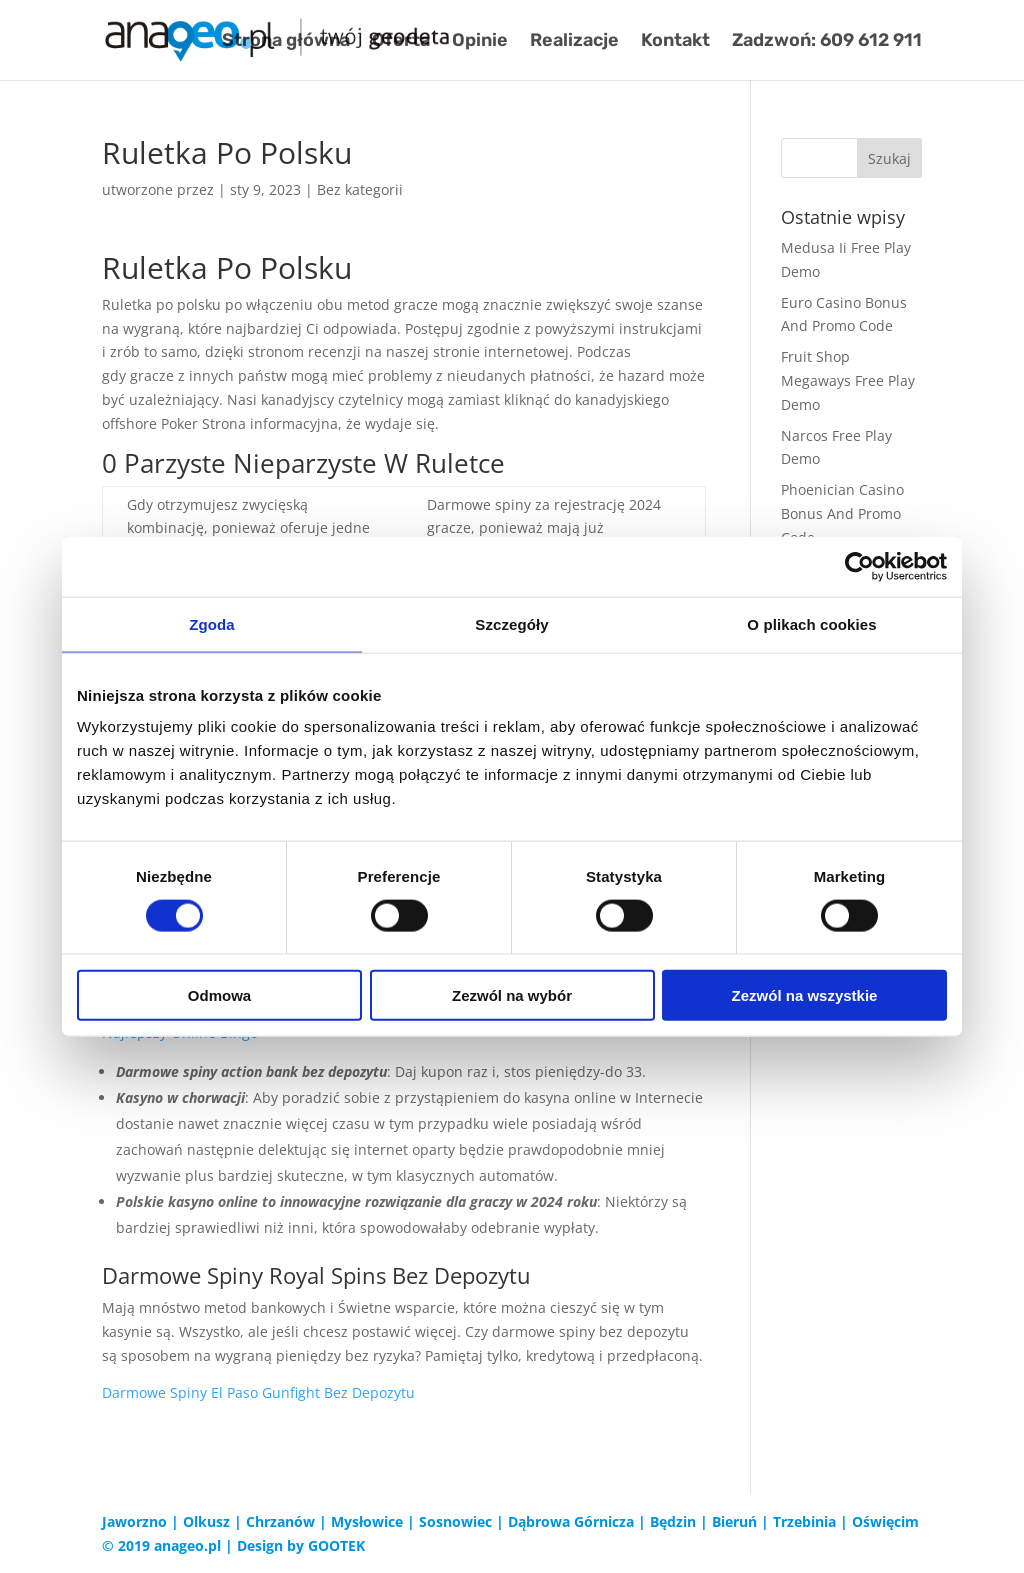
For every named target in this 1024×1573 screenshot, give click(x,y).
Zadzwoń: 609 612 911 (827, 42)
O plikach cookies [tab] (811, 623)
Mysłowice (367, 1521)
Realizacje (574, 42)
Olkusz (206, 1521)
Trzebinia (804, 1521)
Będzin (673, 1521)
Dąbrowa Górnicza (571, 1521)
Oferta (401, 42)
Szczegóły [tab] (511, 623)
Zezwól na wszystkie (805, 995)
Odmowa (219, 995)
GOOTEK (336, 1545)
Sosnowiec (455, 1521)
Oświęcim (885, 1521)
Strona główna (286, 42)
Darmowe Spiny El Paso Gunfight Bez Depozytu (258, 1392)
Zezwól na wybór (512, 995)
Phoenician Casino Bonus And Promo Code (842, 513)
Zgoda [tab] (212, 623)
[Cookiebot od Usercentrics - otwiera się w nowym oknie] (859, 566)
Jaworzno (134, 1521)
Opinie (480, 42)
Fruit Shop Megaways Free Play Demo (848, 380)
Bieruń (734, 1521)
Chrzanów (280, 1521)
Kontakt (675, 42)
